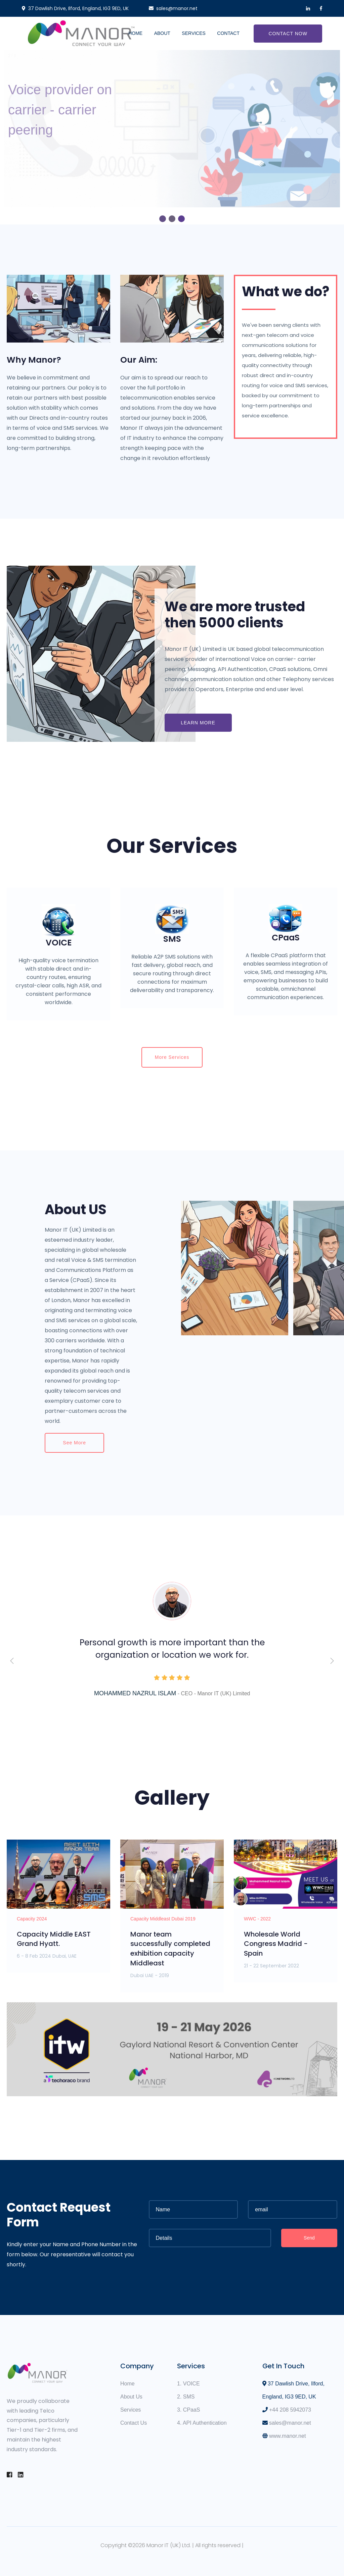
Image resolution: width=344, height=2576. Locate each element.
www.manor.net (287, 2436)
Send (309, 2237)
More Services (172, 1057)
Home (135, 33)
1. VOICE (188, 2383)
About (162, 33)
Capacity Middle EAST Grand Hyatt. (54, 1939)
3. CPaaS (188, 2410)
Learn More (198, 722)
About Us (131, 2397)
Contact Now (287, 33)
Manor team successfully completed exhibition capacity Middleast (170, 1948)
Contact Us (133, 2423)
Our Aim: (138, 360)
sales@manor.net (290, 2423)
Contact (228, 33)
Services (194, 33)
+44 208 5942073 (290, 2410)
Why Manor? (34, 360)
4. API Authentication (202, 2423)
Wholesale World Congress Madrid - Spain (276, 1943)
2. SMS (186, 2397)
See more (74, 1442)
